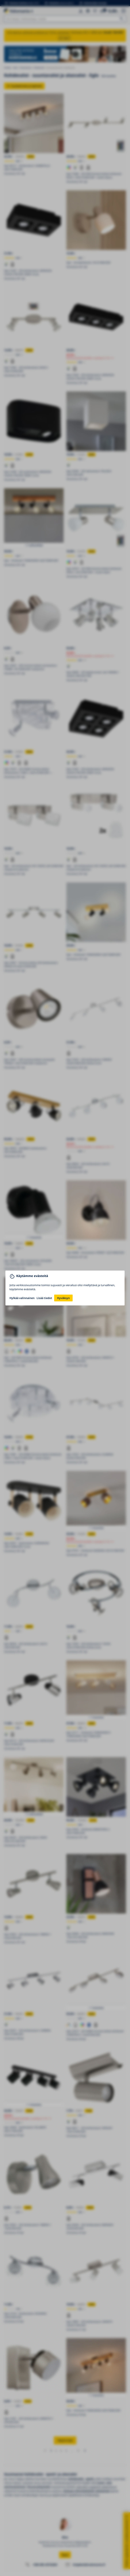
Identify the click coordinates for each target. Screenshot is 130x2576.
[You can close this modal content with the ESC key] (65, 1288)
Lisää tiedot (44, 1298)
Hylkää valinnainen (22, 1298)
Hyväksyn (63, 1298)
